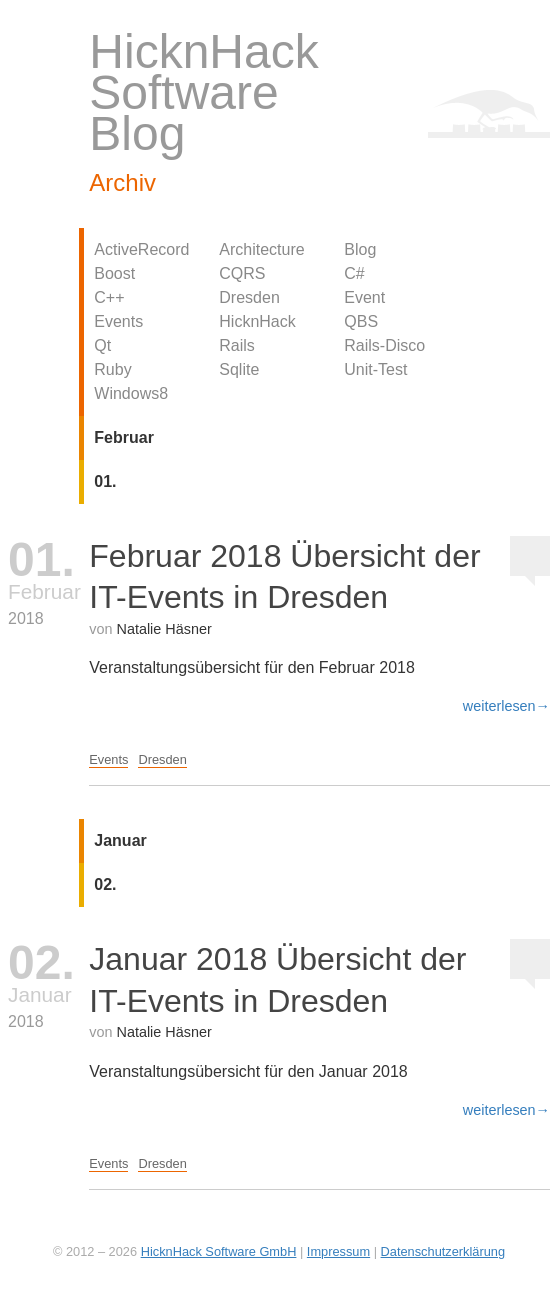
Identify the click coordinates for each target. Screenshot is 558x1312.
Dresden (249, 297)
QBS (361, 321)
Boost (114, 273)
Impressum (338, 1251)
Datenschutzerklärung (443, 1251)
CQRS (242, 273)
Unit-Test (375, 369)
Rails (237, 345)
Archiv (122, 182)
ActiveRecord (141, 249)
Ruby (112, 369)
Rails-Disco (384, 345)
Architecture (261, 249)
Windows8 (131, 393)
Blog (360, 249)
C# (354, 273)
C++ (109, 297)
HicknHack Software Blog (203, 92)
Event (364, 297)
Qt (102, 345)
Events (118, 321)
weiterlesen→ (506, 706)
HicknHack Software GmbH (219, 1251)
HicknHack (257, 321)
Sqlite (239, 369)
